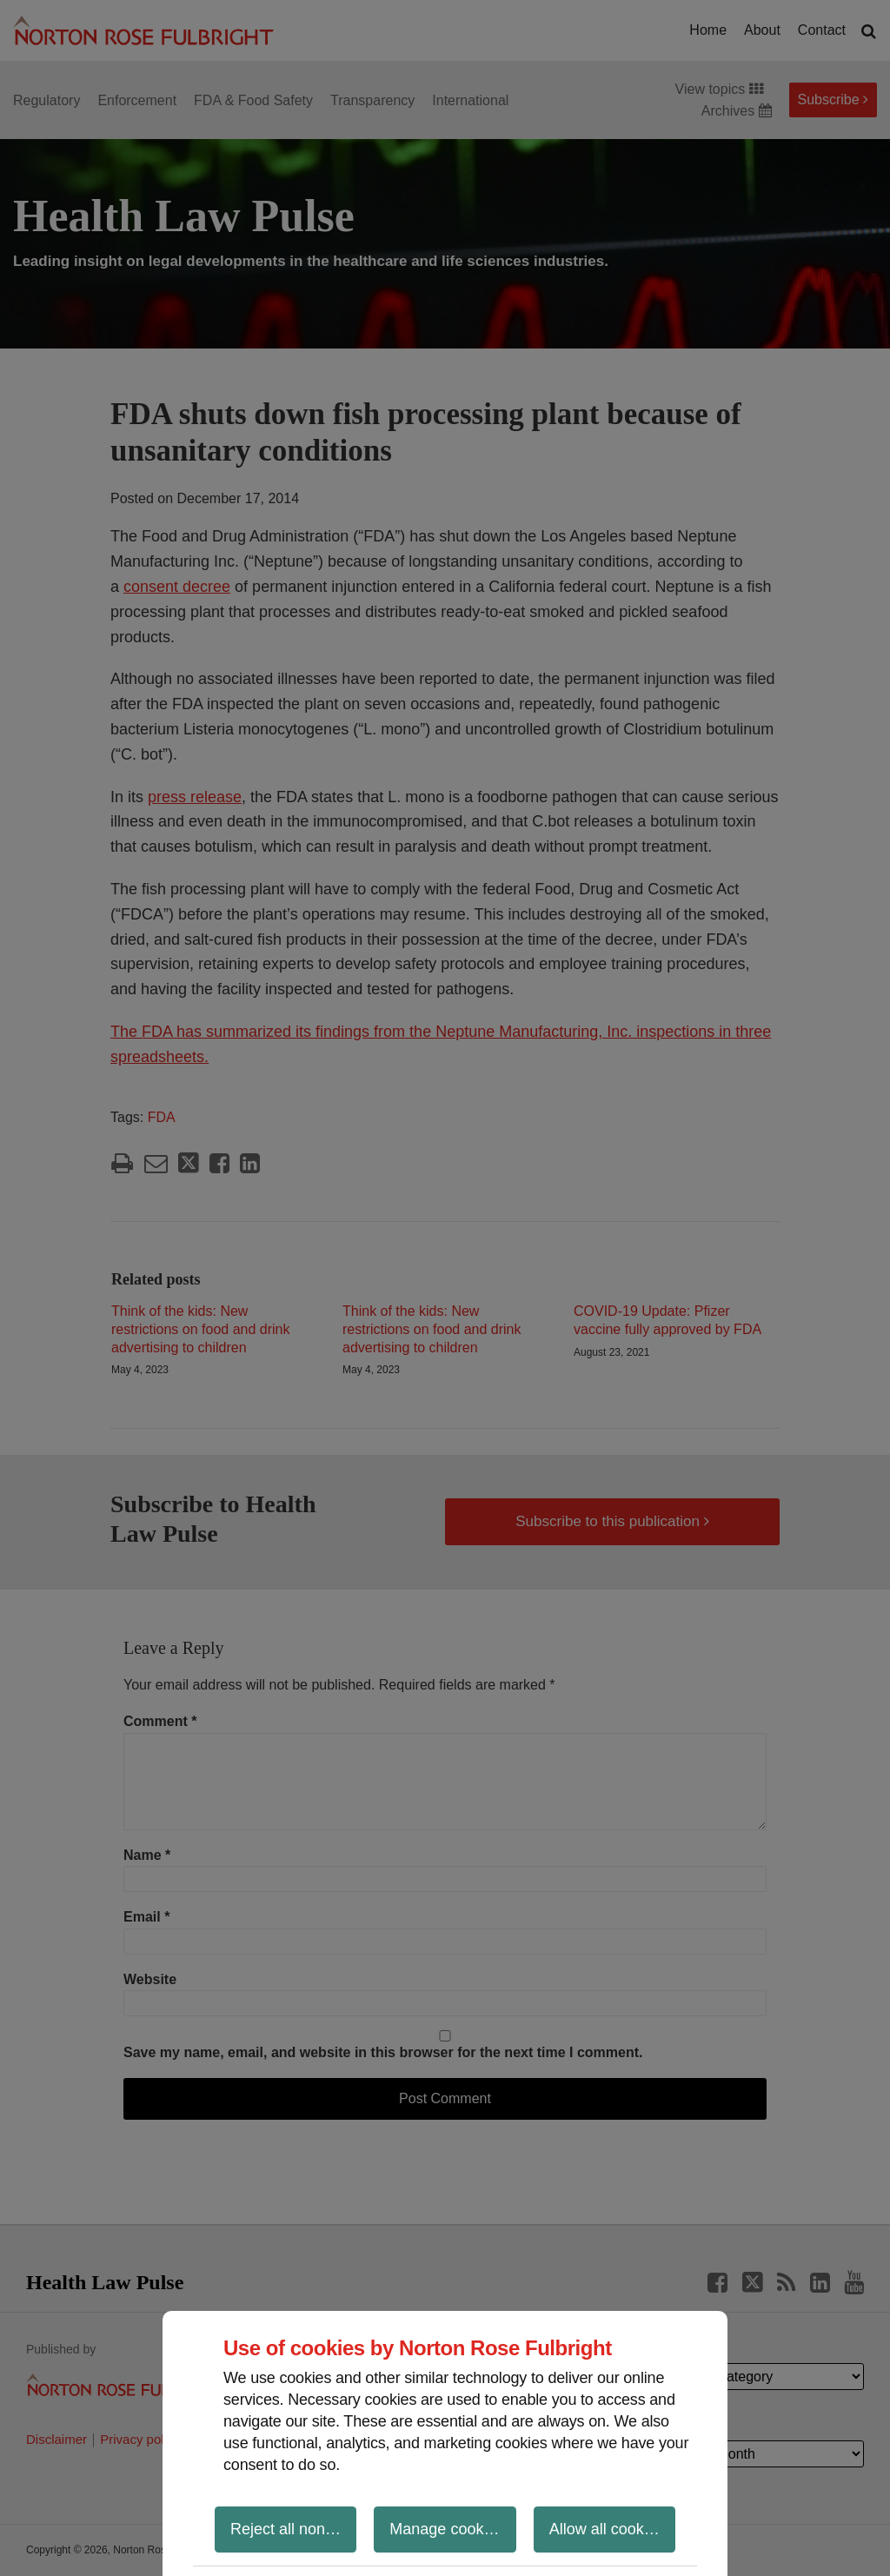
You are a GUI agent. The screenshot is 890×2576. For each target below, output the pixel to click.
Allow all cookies (606, 2529)
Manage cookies (446, 2529)
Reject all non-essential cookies (293, 2529)
